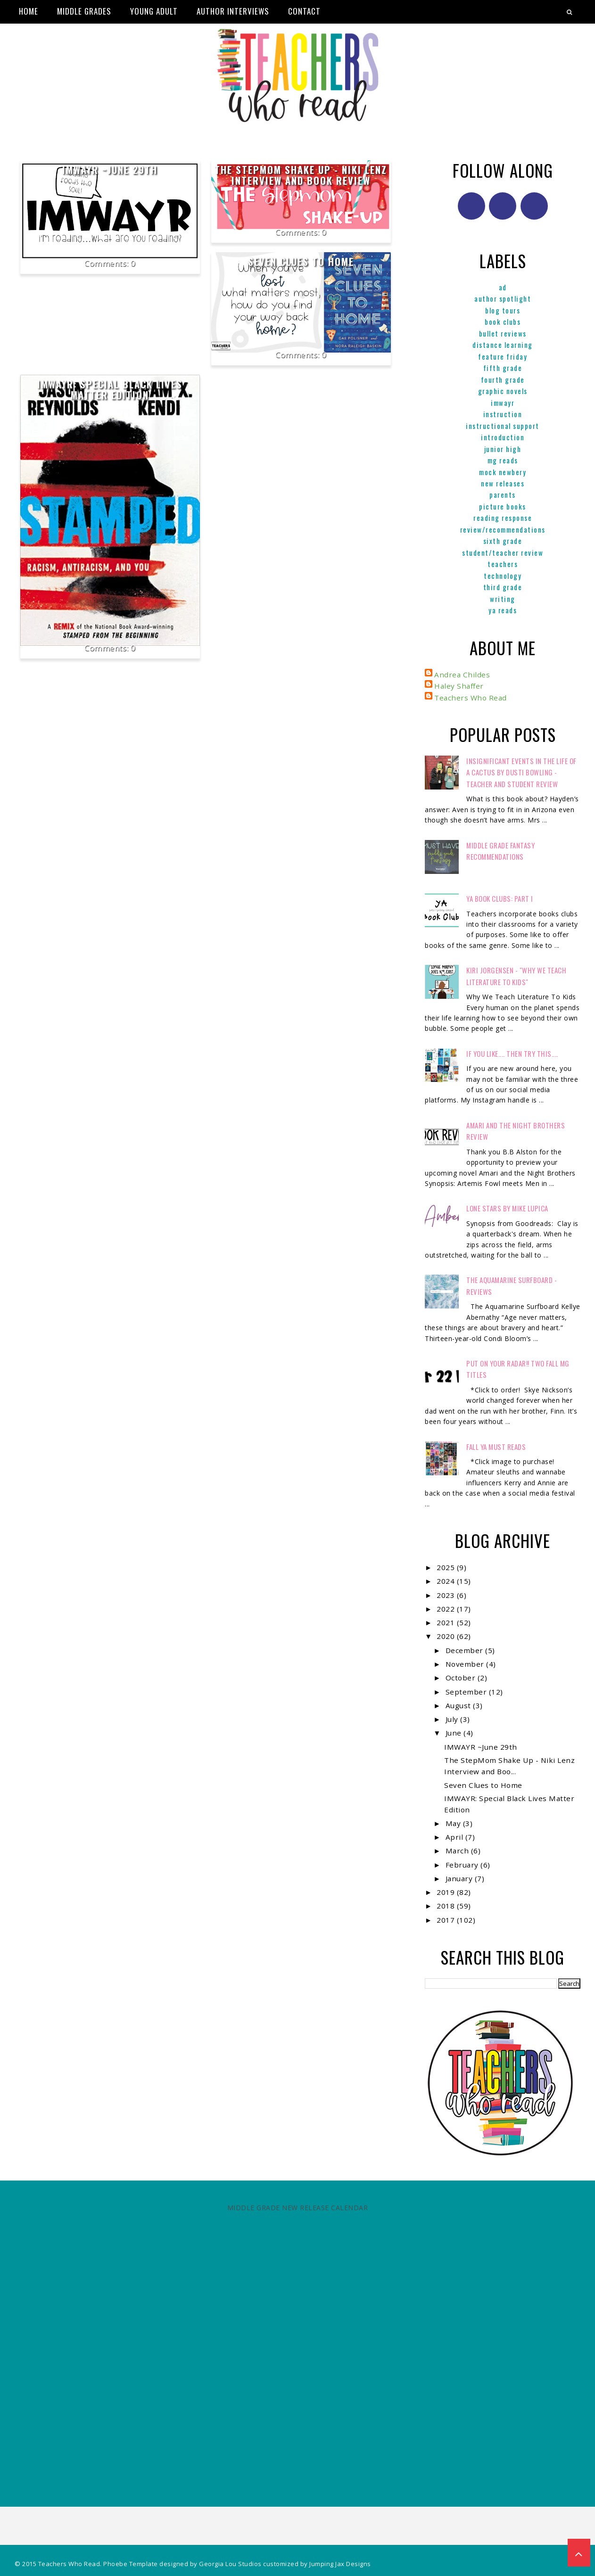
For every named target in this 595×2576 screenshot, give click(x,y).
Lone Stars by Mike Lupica (507, 1208)
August (459, 1705)
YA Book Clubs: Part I (499, 898)
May (454, 1823)
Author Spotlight (502, 298)
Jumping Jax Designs (340, 2564)
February (463, 1864)
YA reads (502, 610)
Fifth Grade (502, 367)
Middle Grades (84, 11)
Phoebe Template (130, 2564)
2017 (447, 1920)
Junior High (502, 449)
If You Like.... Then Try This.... (512, 1053)
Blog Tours (502, 310)
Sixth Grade (502, 540)
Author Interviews (233, 11)
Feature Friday (502, 356)
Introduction (502, 437)
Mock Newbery (502, 472)
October (462, 1677)
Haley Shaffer (459, 686)
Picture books (502, 506)
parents (502, 494)
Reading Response (502, 517)
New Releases (502, 483)
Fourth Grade (503, 379)
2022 (447, 1608)
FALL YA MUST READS (496, 1446)
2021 (447, 1622)
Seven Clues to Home (301, 262)
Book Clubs (503, 321)
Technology (502, 575)
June (455, 1732)
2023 (447, 1595)
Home (28, 11)
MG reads (503, 460)
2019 (447, 1892)
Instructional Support (502, 425)
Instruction (502, 414)
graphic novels (503, 391)
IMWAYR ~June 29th (109, 170)
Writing (502, 598)
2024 (447, 1581)
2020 (447, 1636)
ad (503, 287)
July (453, 1719)
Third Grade (502, 587)
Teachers (503, 564)
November (466, 1664)
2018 (447, 1905)
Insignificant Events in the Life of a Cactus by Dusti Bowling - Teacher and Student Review (521, 772)
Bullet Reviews (503, 333)
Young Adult (154, 11)
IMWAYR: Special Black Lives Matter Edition (109, 389)
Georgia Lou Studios (230, 2564)
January (460, 1878)
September (467, 1691)
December (466, 1650)
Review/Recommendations (502, 529)
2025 (447, 1567)
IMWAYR (502, 402)
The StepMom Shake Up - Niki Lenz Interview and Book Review (301, 175)
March (458, 1850)
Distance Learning (502, 344)
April (455, 1837)
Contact (304, 11)
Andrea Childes (462, 674)
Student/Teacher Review (502, 552)
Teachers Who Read (470, 697)
